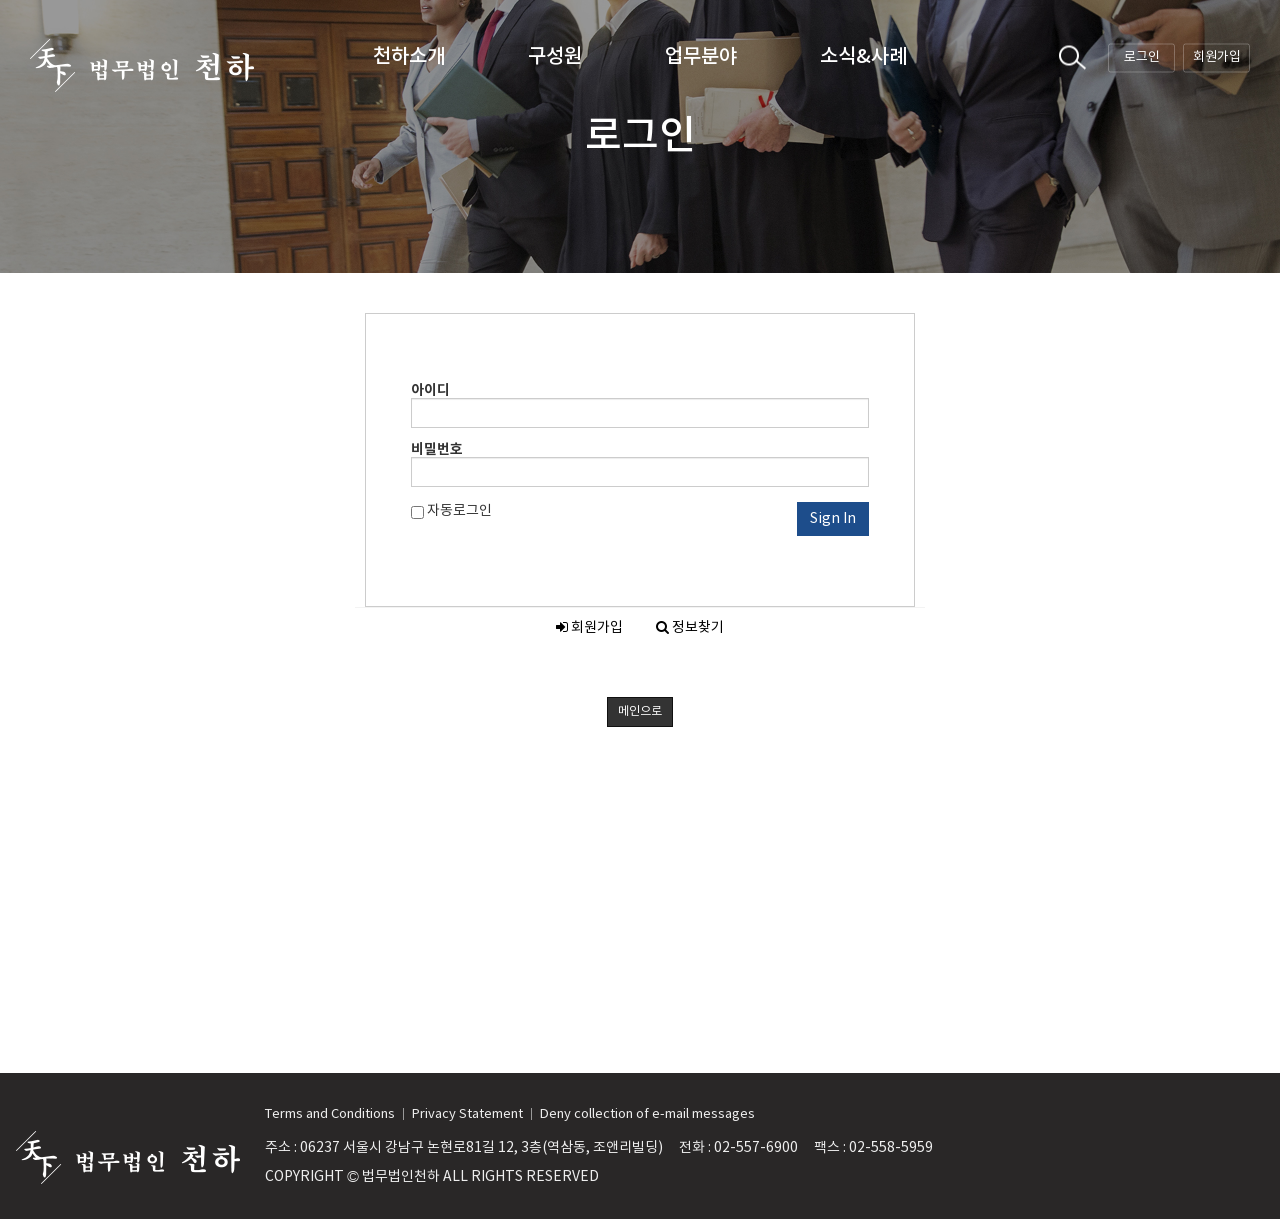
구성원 (555, 57)
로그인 (1142, 56)
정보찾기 (690, 628)
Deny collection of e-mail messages (647, 1114)
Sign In (833, 519)
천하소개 (409, 57)
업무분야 (701, 57)
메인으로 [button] (640, 711)
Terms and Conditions (330, 1114)
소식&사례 (863, 57)
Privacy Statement (467, 1114)
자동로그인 (451, 511)
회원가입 (1217, 56)
